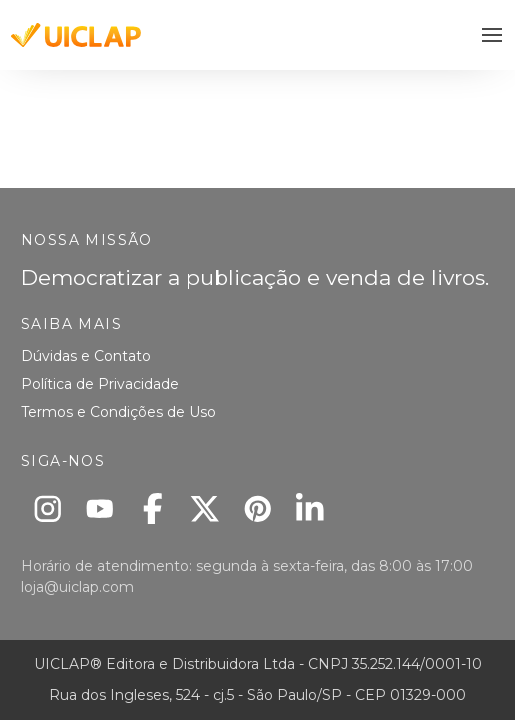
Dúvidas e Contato (86, 356)
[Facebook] (152, 508)
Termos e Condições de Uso (118, 412)
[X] (205, 508)
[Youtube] (100, 508)
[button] (492, 35)
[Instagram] (47, 508)
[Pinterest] (257, 508)
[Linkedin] (310, 508)
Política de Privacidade (100, 384)
